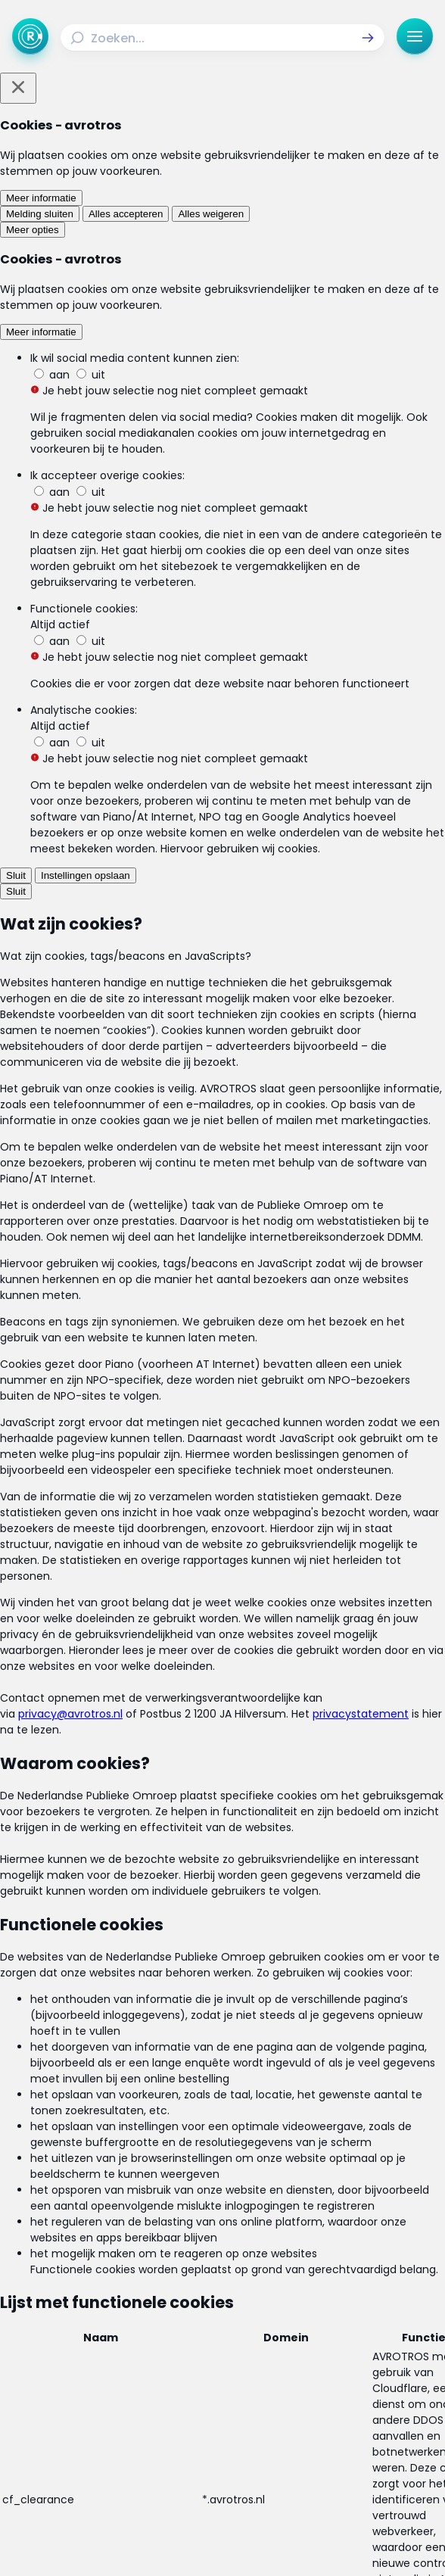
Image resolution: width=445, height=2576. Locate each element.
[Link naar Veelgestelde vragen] (330, 2375)
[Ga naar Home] (30, 36)
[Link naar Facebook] (144, 2474)
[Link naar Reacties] (330, 2351)
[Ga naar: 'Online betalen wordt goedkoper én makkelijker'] (222, 1129)
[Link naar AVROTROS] (197, 2542)
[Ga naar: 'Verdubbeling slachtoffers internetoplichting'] (222, 1213)
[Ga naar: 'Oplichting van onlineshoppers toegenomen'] (222, 1045)
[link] (56, 1487)
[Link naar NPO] (249, 2542)
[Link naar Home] (115, 2327)
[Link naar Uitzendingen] (115, 2351)
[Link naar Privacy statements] (330, 2408)
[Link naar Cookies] (222, 2433)
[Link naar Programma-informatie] (115, 2375)
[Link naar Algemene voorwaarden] (115, 2408)
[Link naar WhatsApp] (301, 2474)
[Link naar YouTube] (262, 2474)
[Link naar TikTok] (222, 2474)
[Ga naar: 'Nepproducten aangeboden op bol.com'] (222, 1381)
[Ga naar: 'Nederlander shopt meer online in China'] (222, 1297)
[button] (367, 37)
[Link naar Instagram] (183, 2474)
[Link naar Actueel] (330, 2327)
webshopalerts (223, 743)
